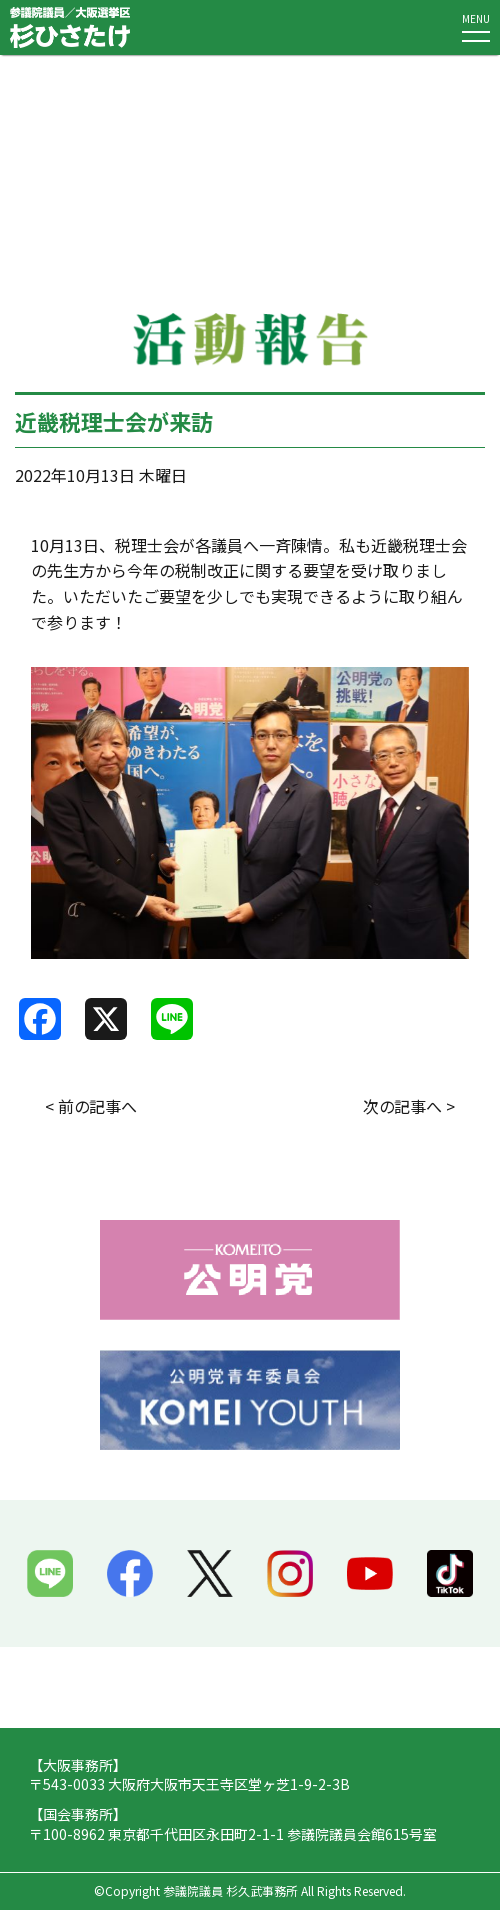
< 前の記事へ (91, 1106)
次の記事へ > (409, 1106)
